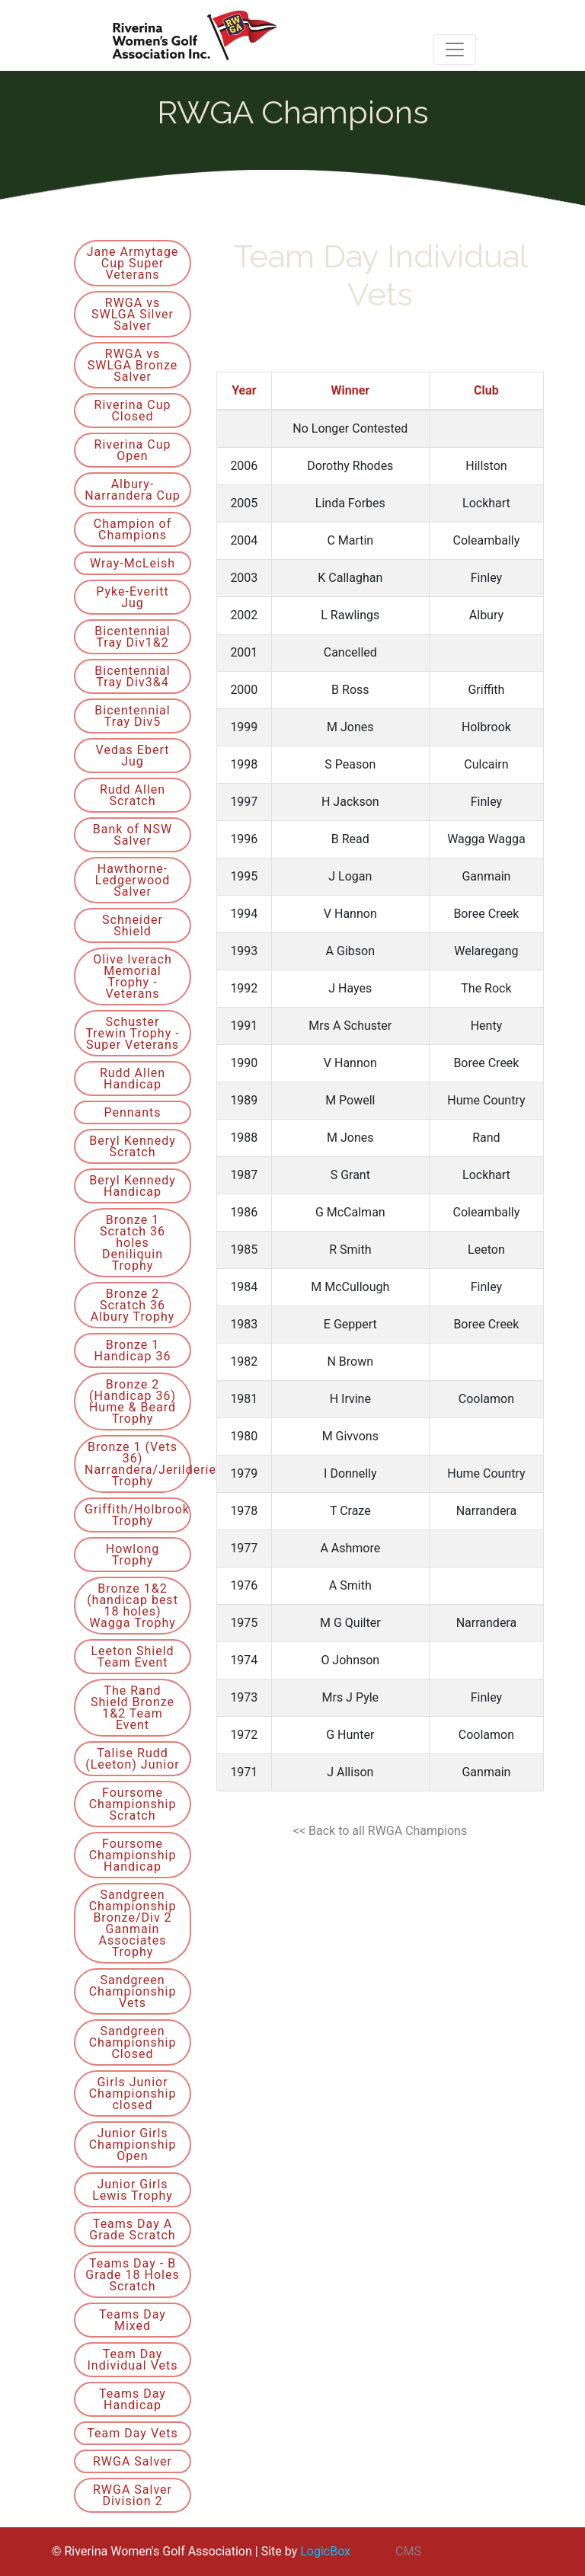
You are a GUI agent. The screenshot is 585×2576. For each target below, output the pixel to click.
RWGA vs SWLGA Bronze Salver (133, 365)
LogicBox (325, 2551)
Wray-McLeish (132, 563)
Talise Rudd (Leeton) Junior (132, 1759)
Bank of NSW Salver (132, 835)
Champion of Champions (132, 529)
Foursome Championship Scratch (133, 1804)
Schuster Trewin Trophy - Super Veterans (132, 1033)
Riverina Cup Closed (132, 410)
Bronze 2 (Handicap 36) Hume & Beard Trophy (132, 1401)
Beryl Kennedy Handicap (132, 1186)
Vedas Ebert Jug (133, 756)
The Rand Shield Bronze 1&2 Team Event (132, 1707)
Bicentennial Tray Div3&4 (132, 676)
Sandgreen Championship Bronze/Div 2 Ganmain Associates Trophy (133, 1923)
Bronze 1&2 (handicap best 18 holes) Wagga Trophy (132, 1605)
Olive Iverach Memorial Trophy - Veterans (132, 976)
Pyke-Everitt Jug (132, 597)
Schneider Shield (132, 925)
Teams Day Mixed (132, 2320)
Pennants (132, 1112)
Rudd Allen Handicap (132, 1078)
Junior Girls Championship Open (133, 2144)
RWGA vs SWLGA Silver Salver (132, 314)
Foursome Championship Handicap (133, 1855)
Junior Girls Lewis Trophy (132, 2190)
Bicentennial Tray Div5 (132, 716)
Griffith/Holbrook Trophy (137, 1515)
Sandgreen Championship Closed (133, 2042)
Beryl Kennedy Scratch (132, 1146)
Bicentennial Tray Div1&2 (132, 637)
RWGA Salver (132, 2461)
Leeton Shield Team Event (132, 1657)
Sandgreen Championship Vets (133, 1991)
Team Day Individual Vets (133, 2360)
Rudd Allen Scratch (132, 795)
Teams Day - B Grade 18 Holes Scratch (132, 2274)
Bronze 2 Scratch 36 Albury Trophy (133, 1305)
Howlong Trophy (132, 1555)
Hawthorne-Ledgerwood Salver (132, 880)
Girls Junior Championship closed (133, 2093)
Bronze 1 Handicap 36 (132, 1350)
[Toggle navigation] (454, 49)
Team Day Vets (132, 2433)
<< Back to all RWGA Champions (380, 1830)
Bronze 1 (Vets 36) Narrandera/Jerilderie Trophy (138, 1464)
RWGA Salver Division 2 (132, 2495)
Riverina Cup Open (132, 450)
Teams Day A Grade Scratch (132, 2229)
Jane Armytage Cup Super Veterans (133, 263)
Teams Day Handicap (132, 2399)
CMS (408, 2551)
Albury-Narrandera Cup (133, 490)
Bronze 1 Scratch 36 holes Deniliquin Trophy (132, 1243)
